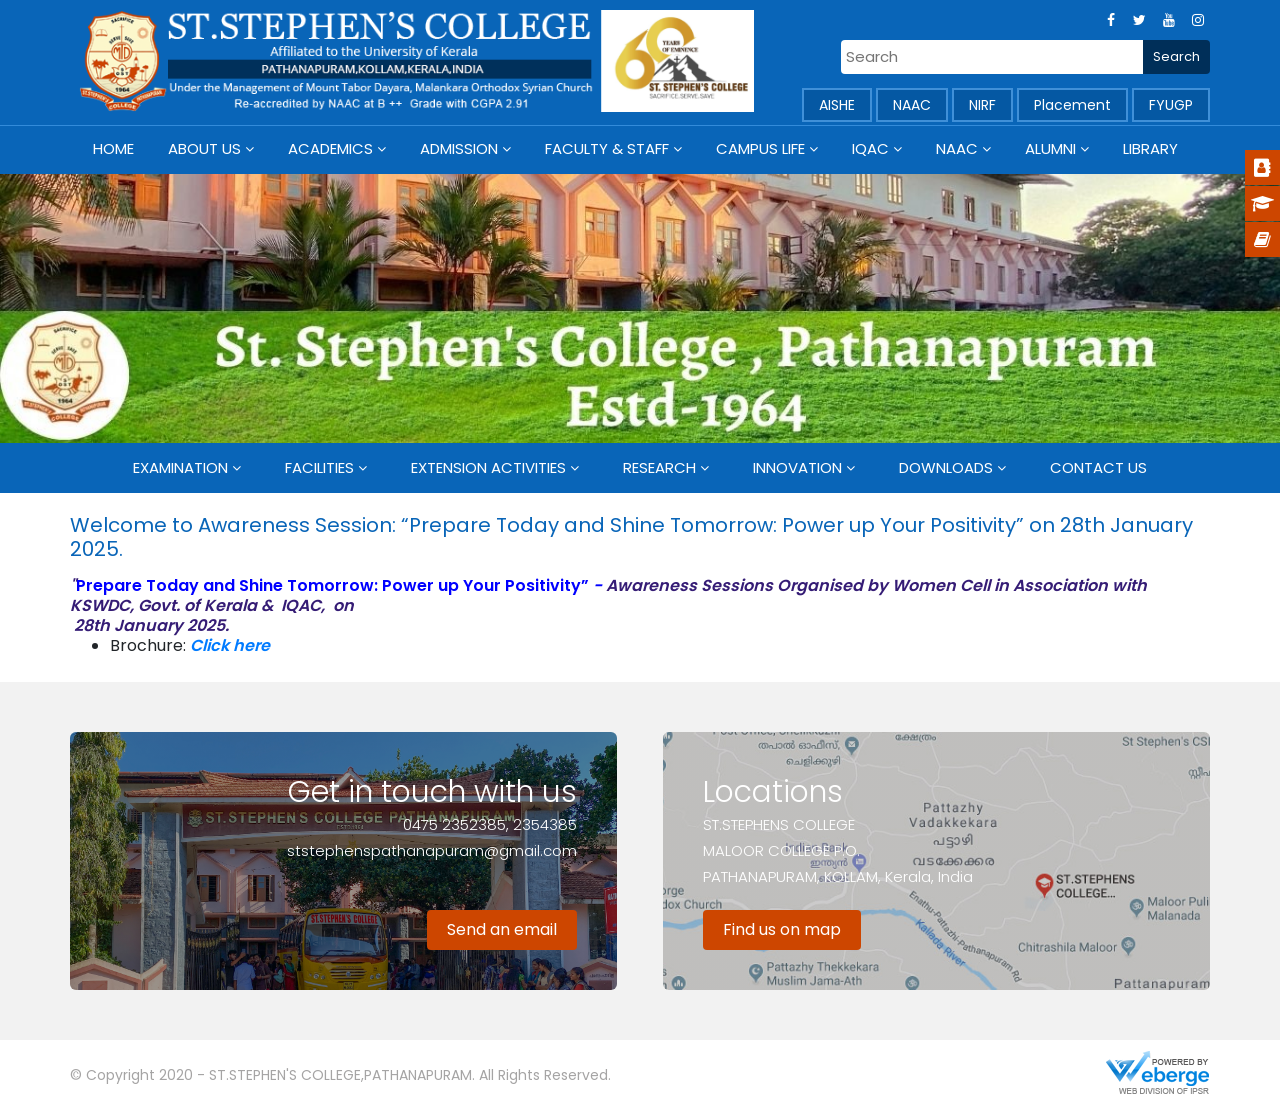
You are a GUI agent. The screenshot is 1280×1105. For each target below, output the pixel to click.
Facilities (319, 467)
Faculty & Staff (607, 148)
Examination (180, 467)
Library (1150, 148)
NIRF (982, 105)
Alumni (1050, 148)
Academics (330, 148)
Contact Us (1098, 467)
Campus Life (760, 148)
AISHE (837, 105)
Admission (459, 148)
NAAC (912, 105)
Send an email (502, 929)
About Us (204, 148)
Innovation (797, 467)
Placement (1072, 105)
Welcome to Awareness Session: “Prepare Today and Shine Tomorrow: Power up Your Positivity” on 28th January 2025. (631, 537)
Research (659, 467)
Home (113, 148)
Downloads (946, 467)
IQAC (870, 148)
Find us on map (782, 929)
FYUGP (1171, 105)
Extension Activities (488, 467)
